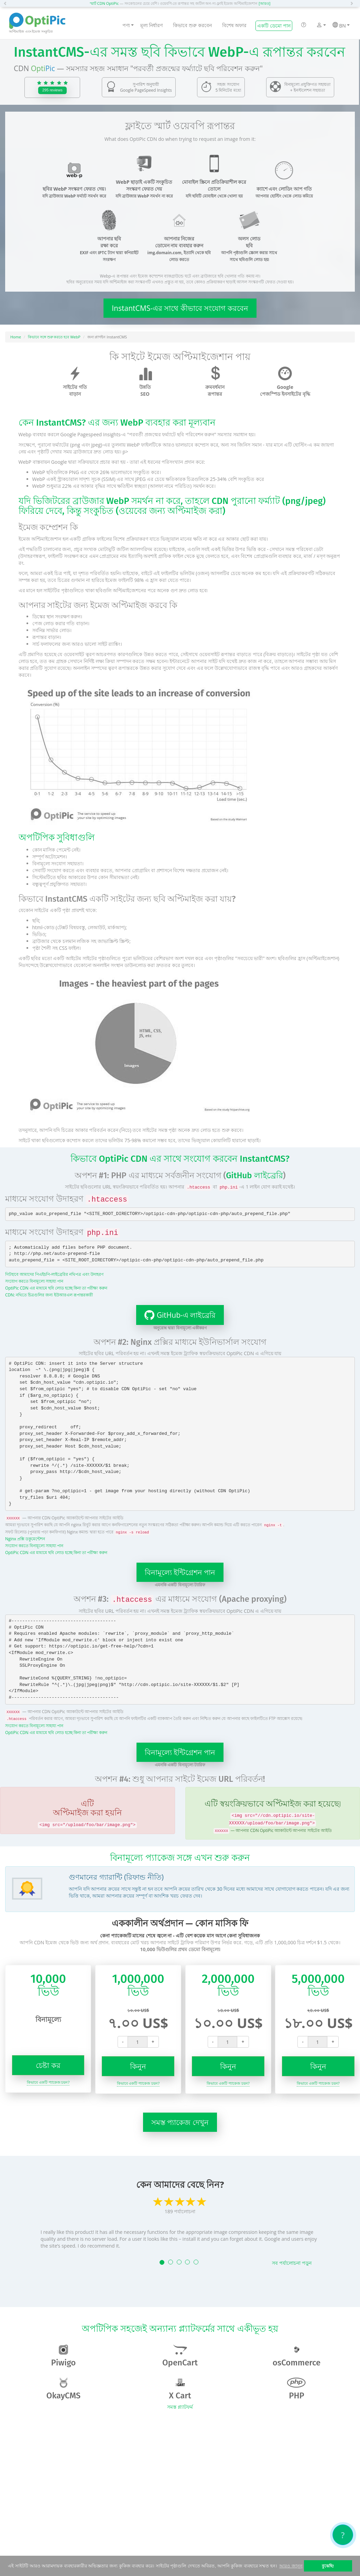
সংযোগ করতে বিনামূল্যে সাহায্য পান (34, 1281)
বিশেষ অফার (234, 25)
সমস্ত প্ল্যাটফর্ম (180, 2407)
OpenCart (180, 2355)
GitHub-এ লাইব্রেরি (176, 1315)
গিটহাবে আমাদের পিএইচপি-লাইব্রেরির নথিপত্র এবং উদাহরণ (54, 1274)
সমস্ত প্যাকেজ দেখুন (180, 2122)
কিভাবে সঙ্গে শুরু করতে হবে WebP (54, 336)
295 (52, 90)
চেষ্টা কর (48, 2065)
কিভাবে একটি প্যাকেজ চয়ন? (48, 2082)
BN (341, 25)
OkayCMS (63, 2388)
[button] (7, 3)
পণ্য (128, 25)
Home (15, 336)
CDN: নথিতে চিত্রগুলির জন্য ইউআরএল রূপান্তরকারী (49, 1294)
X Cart (180, 2388)
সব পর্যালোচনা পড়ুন (291, 2263)
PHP (296, 2388)
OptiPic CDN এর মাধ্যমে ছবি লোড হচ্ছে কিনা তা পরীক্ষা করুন (56, 1288)
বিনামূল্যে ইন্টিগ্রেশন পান (180, 1572)
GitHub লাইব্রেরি (254, 1175)
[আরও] (264, 3)
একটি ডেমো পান (273, 25)
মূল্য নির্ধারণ (151, 25)
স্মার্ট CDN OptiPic (104, 3)
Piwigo (63, 2355)
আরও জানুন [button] (291, 2565)
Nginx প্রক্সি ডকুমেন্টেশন (25, 1538)
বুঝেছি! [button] (328, 2566)
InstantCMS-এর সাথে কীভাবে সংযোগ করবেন (180, 308)
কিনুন (138, 2066)
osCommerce (297, 2355)
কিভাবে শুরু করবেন (192, 25)
